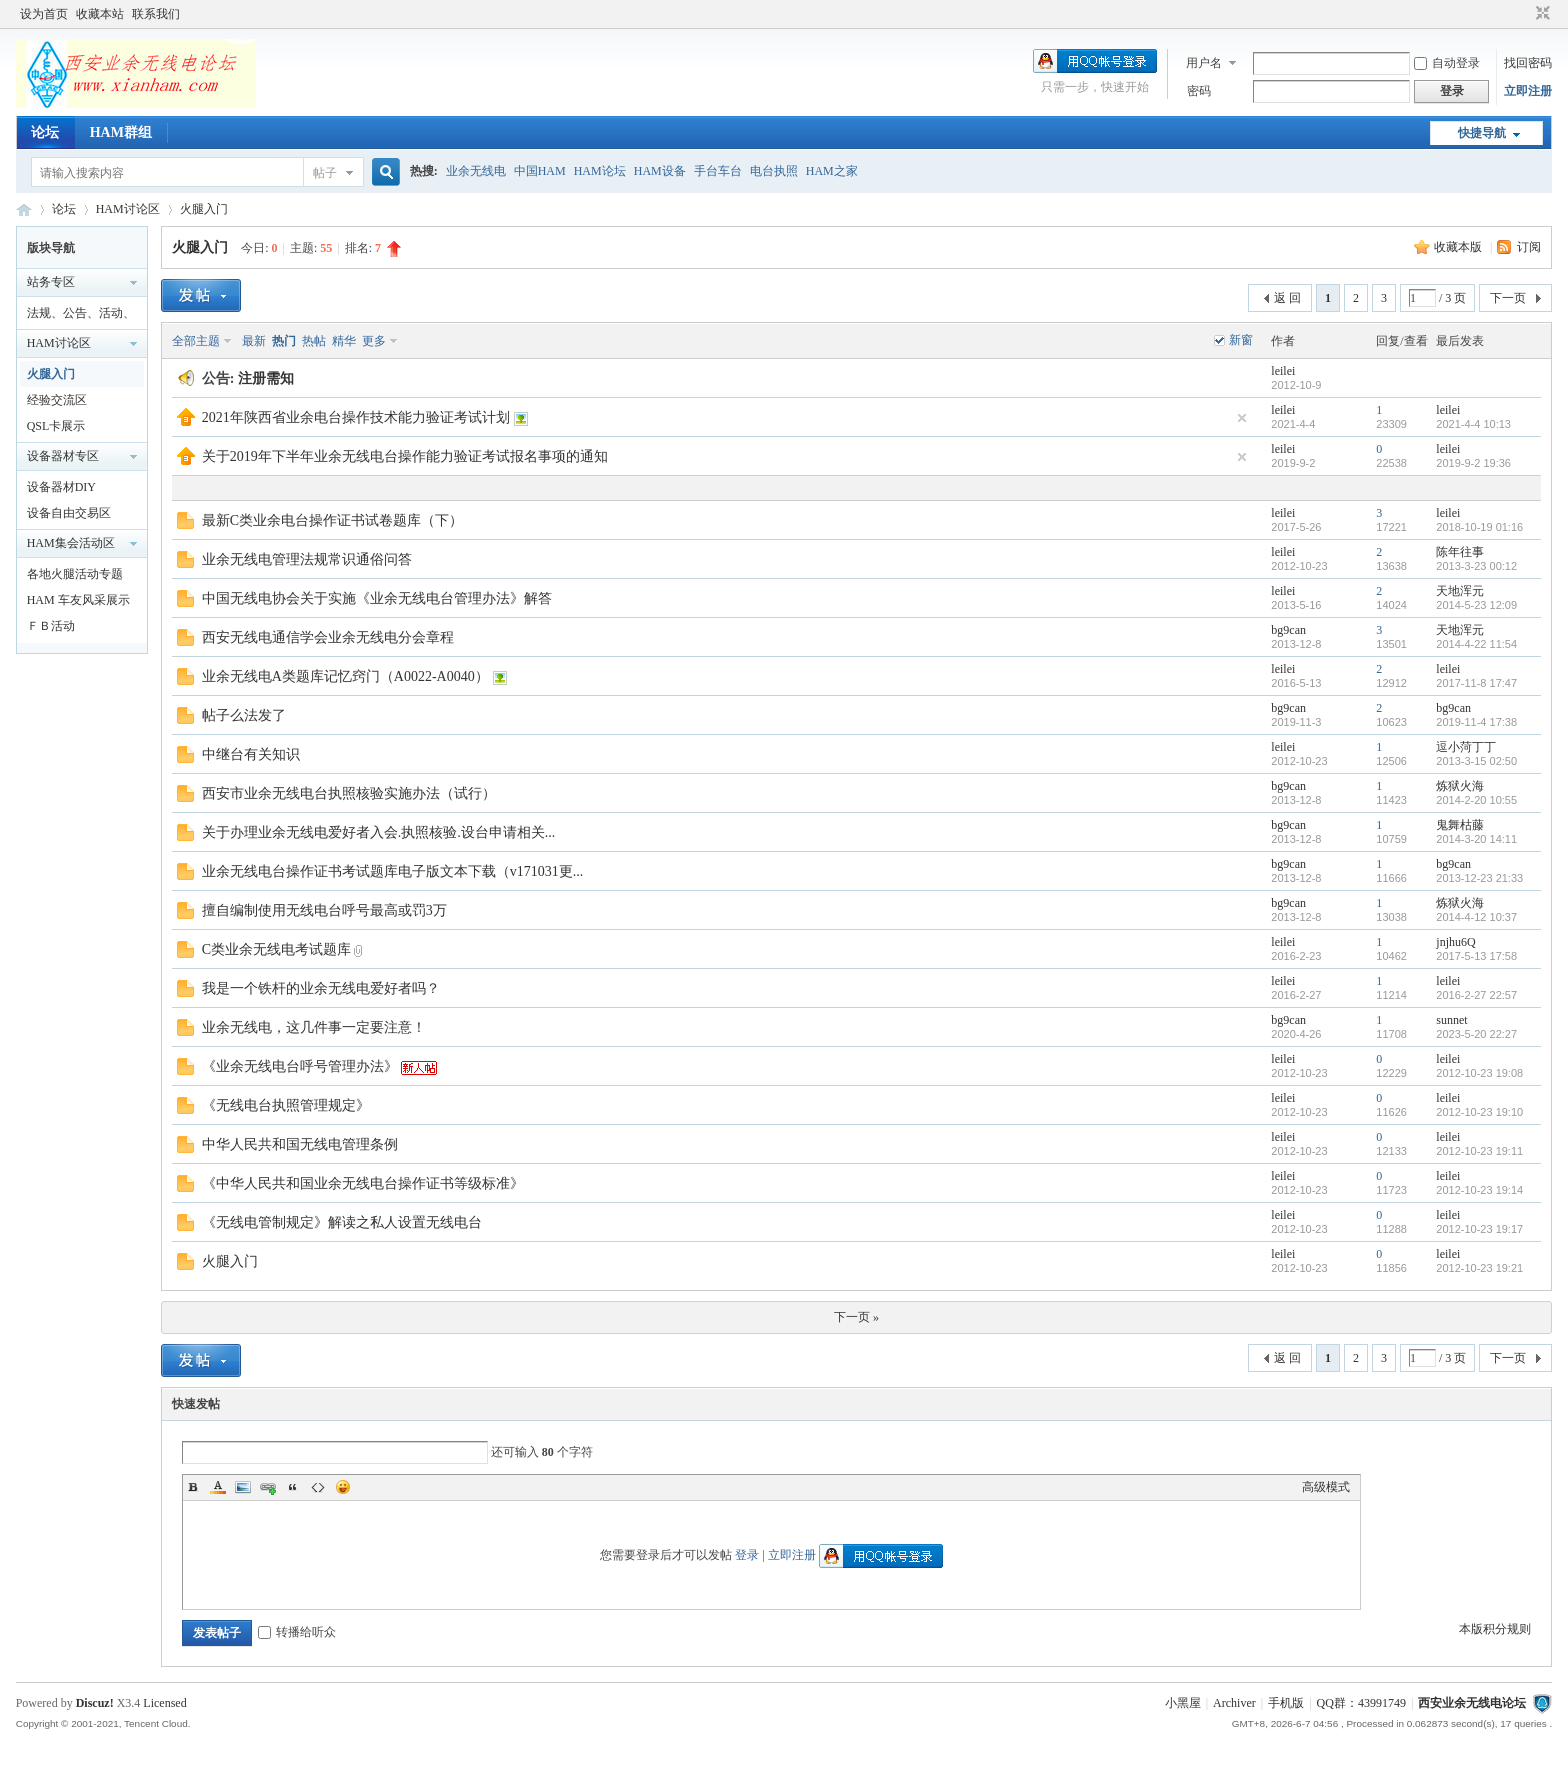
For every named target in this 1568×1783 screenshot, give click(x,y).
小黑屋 (1183, 1703)
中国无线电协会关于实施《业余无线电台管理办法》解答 (377, 598)
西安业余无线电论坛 (24, 209)
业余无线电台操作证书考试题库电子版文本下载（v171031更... (393, 871)
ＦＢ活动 (51, 626)
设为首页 (44, 14)
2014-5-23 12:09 (1476, 605)
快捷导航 (1482, 133)
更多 (374, 341)
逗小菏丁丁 (1466, 747)
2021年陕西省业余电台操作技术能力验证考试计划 (356, 417)
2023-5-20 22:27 (1476, 1034)
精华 (344, 341)
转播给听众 (297, 1632)
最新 (254, 341)
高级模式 (1326, 1487)
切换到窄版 (1540, 14)
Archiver (1234, 1703)
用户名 (1204, 63)
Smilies (343, 1487)
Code (318, 1487)
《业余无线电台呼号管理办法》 (300, 1066)
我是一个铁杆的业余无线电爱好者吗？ (321, 988)
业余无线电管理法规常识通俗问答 (307, 559)
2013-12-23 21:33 (1479, 878)
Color (218, 1487)
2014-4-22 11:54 (1476, 644)
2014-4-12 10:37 (1476, 917)
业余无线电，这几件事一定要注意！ (314, 1027)
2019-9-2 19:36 (1473, 463)
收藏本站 (100, 14)
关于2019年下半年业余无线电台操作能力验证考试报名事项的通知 (405, 456)
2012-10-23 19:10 (1479, 1112)
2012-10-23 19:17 (1479, 1229)
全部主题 (196, 341)
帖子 (325, 173)
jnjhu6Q (1455, 942)
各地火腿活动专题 (75, 574)
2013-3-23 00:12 (1476, 566)
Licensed (164, 1703)
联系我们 (156, 14)
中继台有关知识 (251, 754)
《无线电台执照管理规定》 (286, 1105)
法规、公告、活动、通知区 (81, 316)
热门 (284, 341)
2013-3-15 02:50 (1476, 761)
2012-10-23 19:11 (1479, 1151)
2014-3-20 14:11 (1476, 839)
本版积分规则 (1495, 1629)
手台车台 (718, 171)
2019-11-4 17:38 (1476, 722)
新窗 (1241, 340)
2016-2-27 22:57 (1476, 995)
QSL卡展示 (56, 426)
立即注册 (1528, 91)
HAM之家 (832, 171)
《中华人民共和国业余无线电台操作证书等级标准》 (363, 1183)
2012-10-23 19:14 (1479, 1190)
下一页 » (856, 1317)
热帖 (314, 341)
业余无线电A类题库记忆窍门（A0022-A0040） (345, 676)
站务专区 (51, 282)
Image (243, 1487)
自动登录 (1447, 63)
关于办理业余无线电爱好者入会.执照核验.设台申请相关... (379, 832)
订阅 (1529, 247)
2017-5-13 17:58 (1476, 956)
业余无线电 (476, 171)
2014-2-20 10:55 (1476, 800)
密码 (1199, 91)
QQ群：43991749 (1361, 1703)
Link (268, 1487)
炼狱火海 (1460, 786)
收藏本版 (1459, 247)
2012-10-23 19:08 (1479, 1073)
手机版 (1286, 1703)
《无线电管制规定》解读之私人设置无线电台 (342, 1222)
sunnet (1451, 1020)
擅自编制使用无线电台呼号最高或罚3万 (324, 910)
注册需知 (266, 378)
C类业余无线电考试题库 (276, 949)
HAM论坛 (600, 171)
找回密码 (1528, 63)
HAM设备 (660, 171)
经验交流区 (57, 400)
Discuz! (95, 1703)
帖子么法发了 (244, 715)
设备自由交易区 (69, 513)
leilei (1283, 371)
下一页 (1508, 298)
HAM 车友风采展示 (78, 600)
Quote (293, 1487)
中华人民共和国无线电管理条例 (300, 1144)
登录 (747, 1555)
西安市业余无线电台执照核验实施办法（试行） (349, 793)
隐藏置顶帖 (1242, 418)
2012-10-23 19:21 (1479, 1268)
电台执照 (774, 171)
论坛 (45, 132)
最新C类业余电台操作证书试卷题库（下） (332, 520)
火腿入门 (204, 209)
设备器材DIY (61, 487)
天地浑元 (1460, 591)
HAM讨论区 (128, 209)
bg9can (1288, 630)
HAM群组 (121, 132)
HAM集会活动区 (71, 543)
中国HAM (540, 171)
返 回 (1287, 298)
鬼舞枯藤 (1460, 825)
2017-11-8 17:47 (1476, 683)
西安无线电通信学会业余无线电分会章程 (328, 637)
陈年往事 (1460, 552)
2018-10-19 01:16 (1479, 527)
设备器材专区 (63, 456)
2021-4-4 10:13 (1473, 424)
